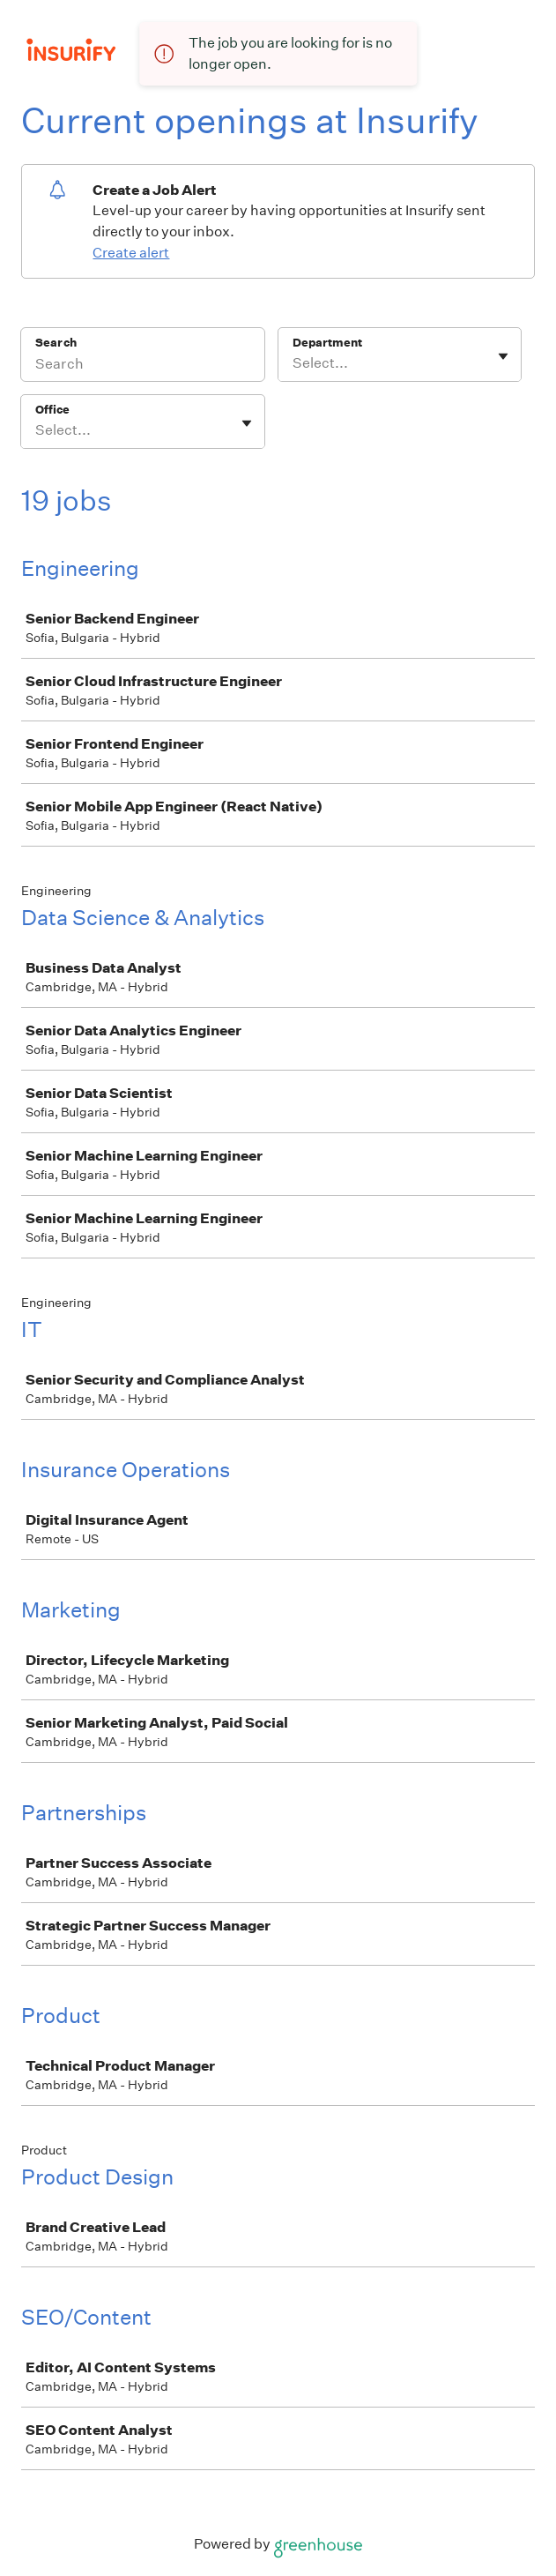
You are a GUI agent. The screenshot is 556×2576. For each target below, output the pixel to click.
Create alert (131, 252)
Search (56, 342)
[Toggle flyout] (503, 356)
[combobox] (294, 363)
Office (52, 409)
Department (327, 342)
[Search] (142, 366)
